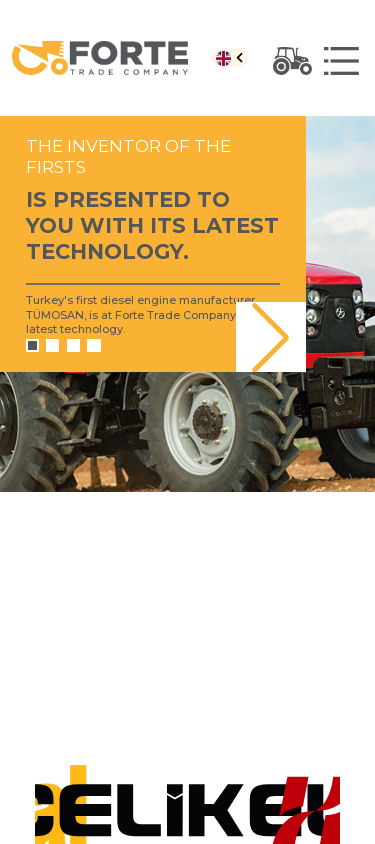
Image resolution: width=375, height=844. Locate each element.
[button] (270, 336)
